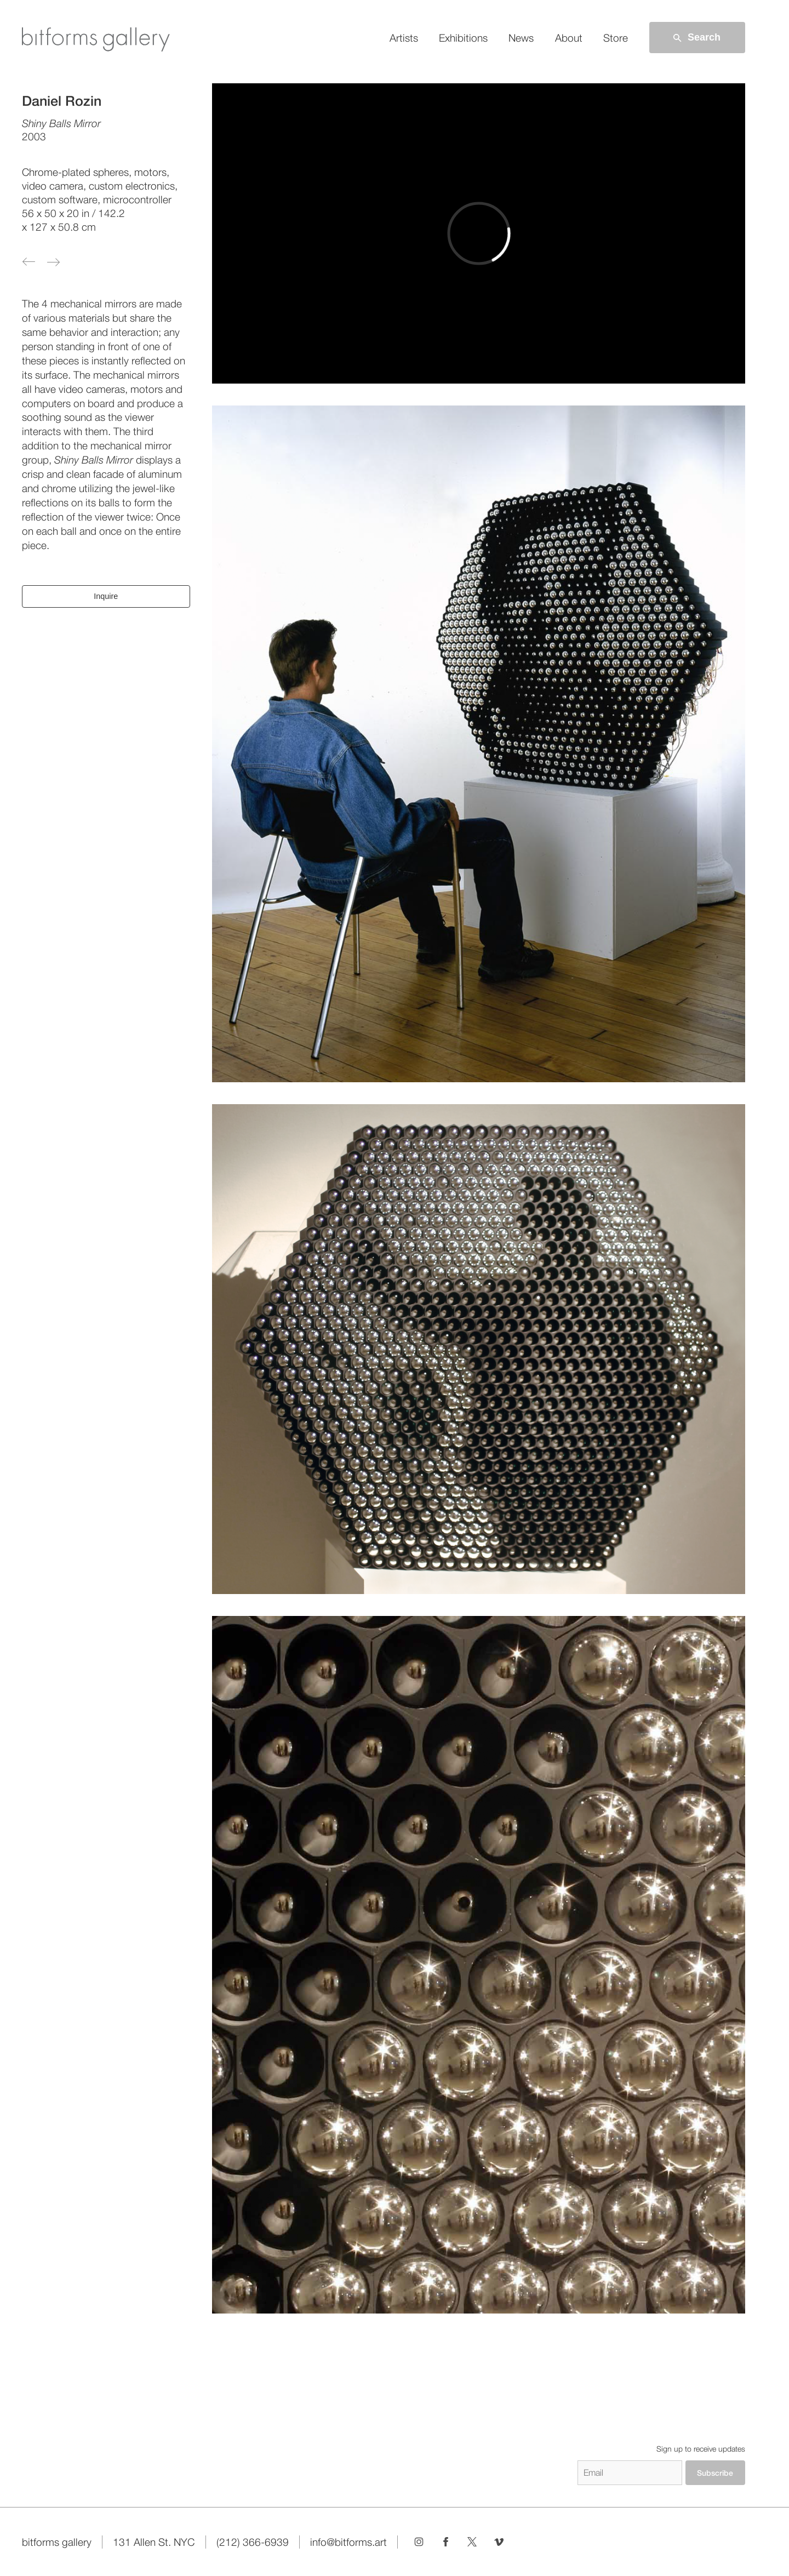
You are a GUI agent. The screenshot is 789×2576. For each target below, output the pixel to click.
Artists (404, 37)
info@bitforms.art (348, 2542)
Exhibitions (463, 37)
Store (615, 37)
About (568, 37)
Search (696, 37)
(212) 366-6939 (252, 2542)
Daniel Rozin (61, 101)
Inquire (106, 596)
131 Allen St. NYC (154, 2542)
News (521, 37)
